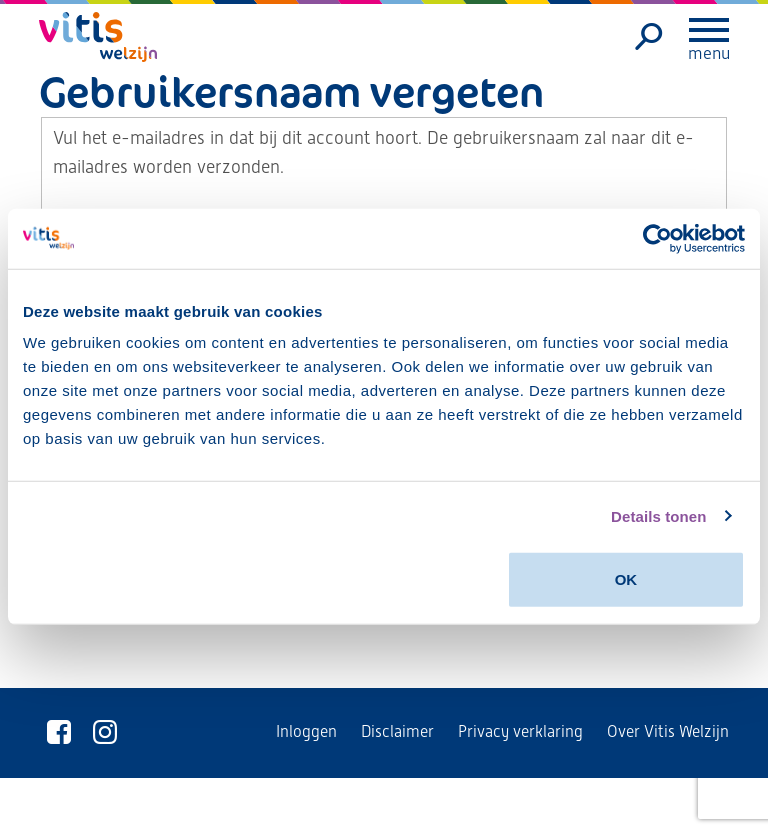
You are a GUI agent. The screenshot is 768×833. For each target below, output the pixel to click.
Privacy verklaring (520, 731)
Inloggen (306, 731)
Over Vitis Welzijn (668, 731)
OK (626, 579)
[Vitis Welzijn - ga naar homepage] (99, 37)
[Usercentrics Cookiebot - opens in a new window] (657, 238)
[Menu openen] (709, 30)
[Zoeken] (649, 37)
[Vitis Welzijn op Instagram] (104, 732)
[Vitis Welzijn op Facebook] (58, 732)
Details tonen (658, 515)
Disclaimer (397, 731)
